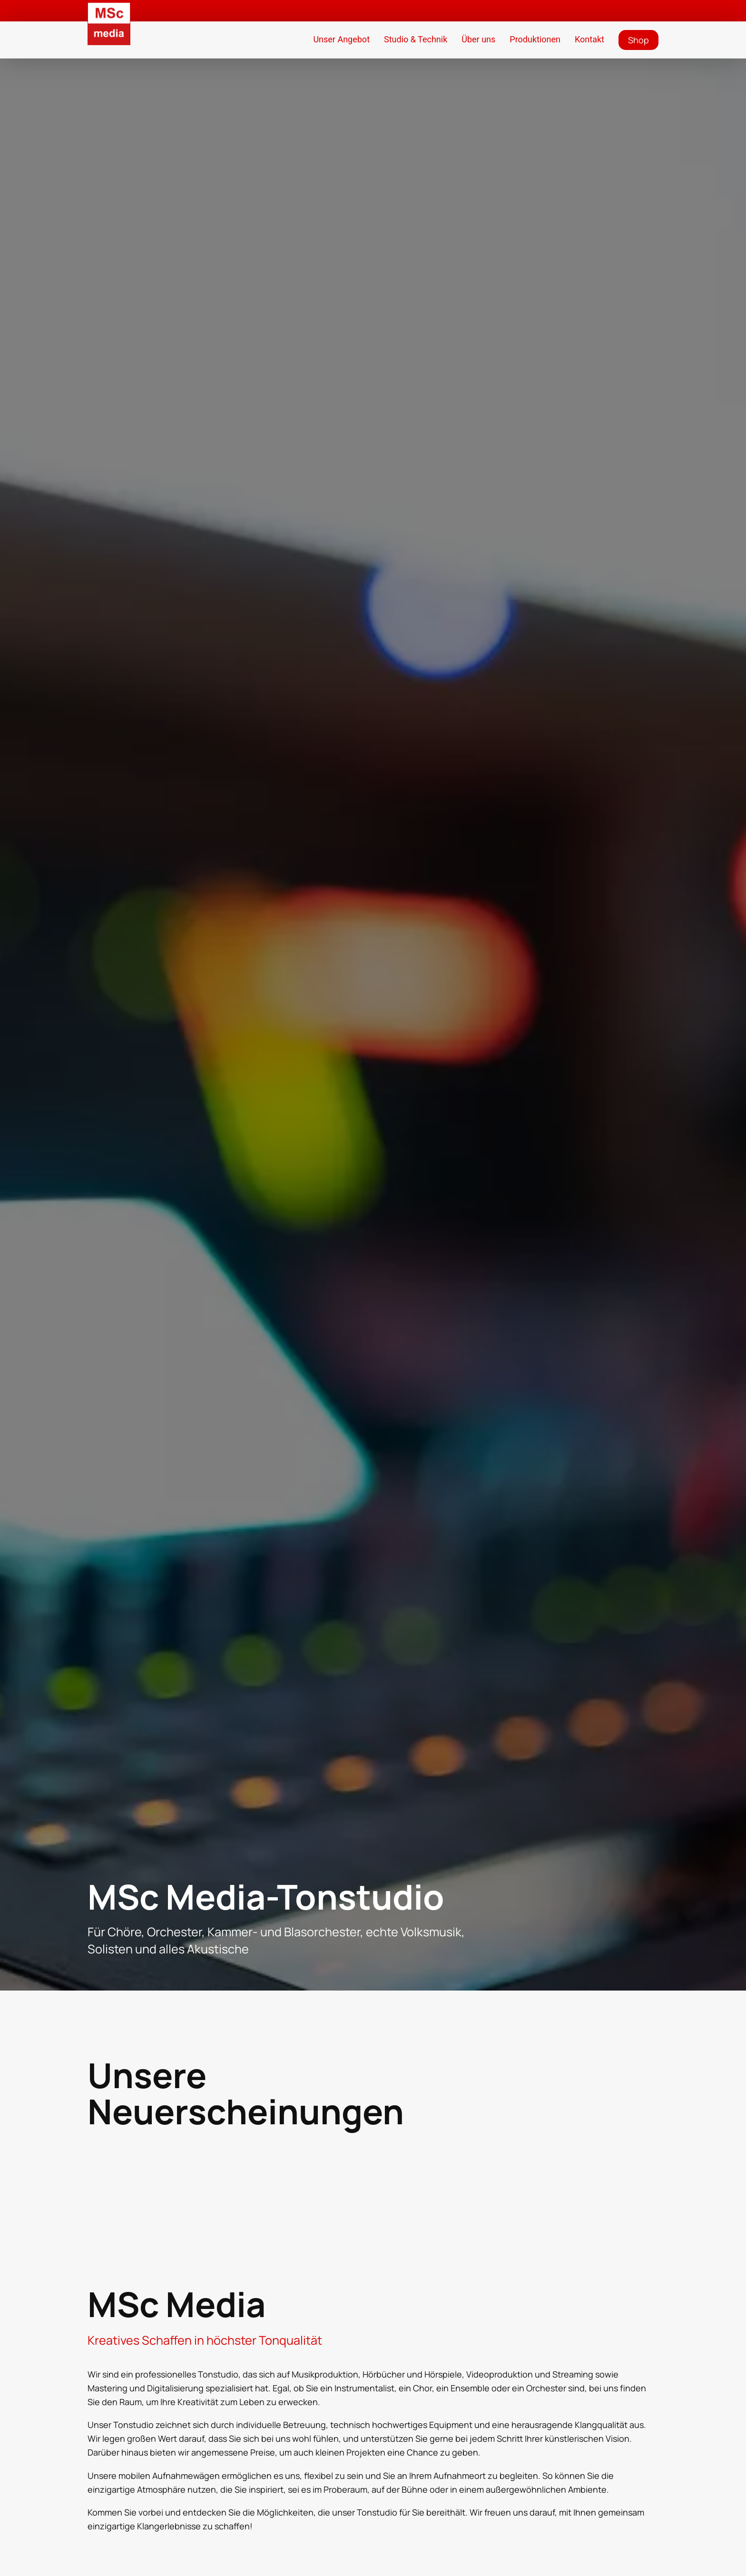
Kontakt (589, 39)
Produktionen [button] (535, 39)
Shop (638, 40)
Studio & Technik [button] (415, 39)
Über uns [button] (478, 39)
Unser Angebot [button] (341, 39)
